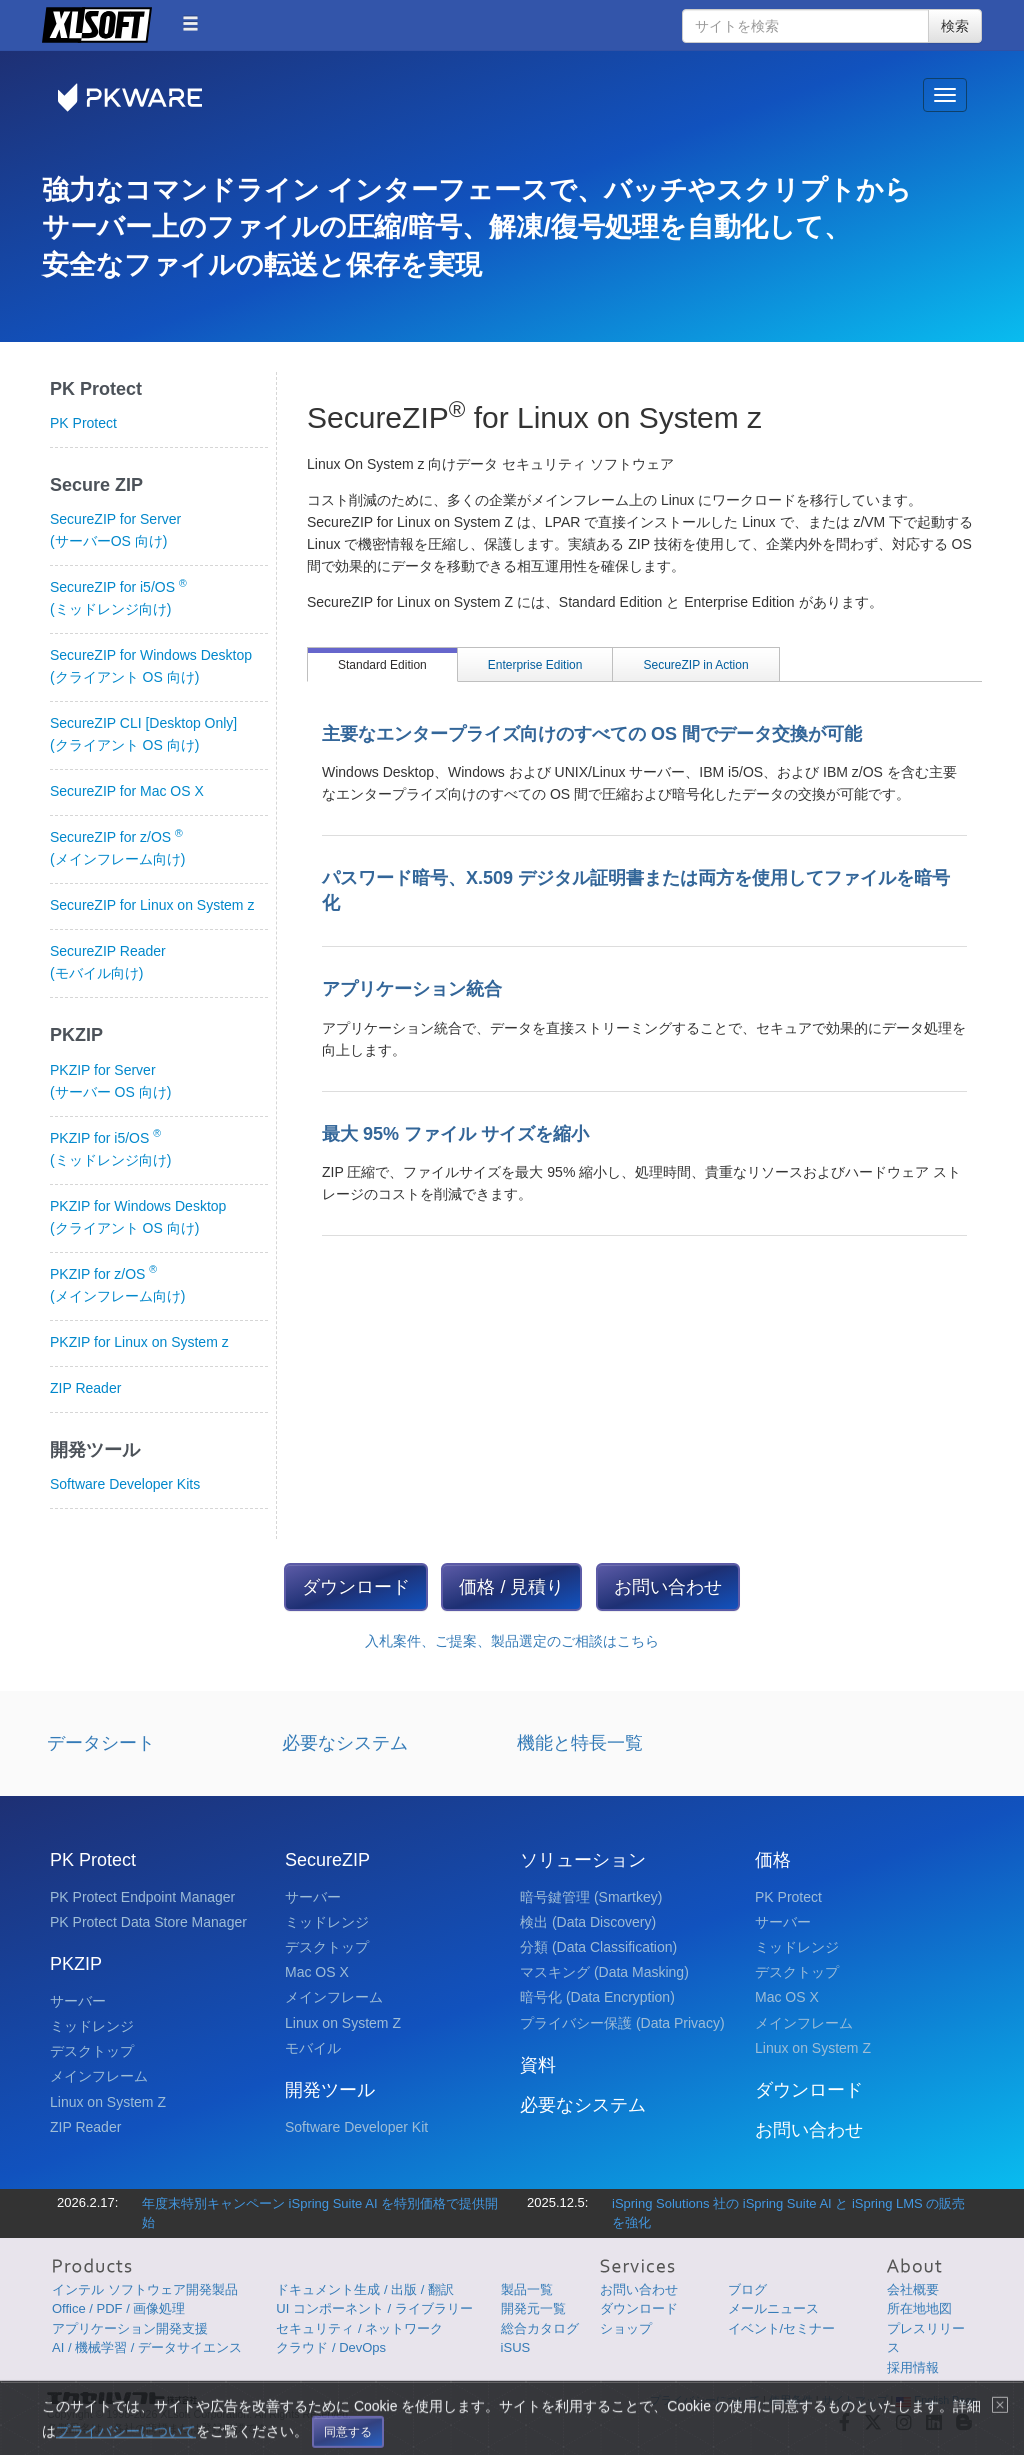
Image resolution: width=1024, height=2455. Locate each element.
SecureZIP (327, 1860)
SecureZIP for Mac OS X (127, 791)
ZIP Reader (85, 1388)
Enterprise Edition (535, 665)
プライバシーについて (705, 2400)
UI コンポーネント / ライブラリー (374, 2308)
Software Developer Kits (125, 1484)
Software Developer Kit (356, 2127)
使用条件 (791, 2400)
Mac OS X (317, 1972)
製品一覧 (527, 2289)
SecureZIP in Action (695, 665)
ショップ (626, 2328)
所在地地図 (919, 2308)
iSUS (516, 2347)
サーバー (78, 2001)
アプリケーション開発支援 (130, 2328)
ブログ (747, 2289)
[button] (190, 23)
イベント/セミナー (782, 2328)
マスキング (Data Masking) (604, 1972)
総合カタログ (540, 2328)
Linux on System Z (108, 2102)
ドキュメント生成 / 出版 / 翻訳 (365, 2289)
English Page (936, 2400)
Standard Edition (382, 665)
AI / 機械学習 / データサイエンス (147, 2347)
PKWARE (142, 97)
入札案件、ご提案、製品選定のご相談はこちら (512, 1641)
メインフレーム (99, 2076)
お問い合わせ (668, 1587)
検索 (955, 26)
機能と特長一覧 (580, 1743)
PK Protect (83, 423)
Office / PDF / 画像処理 (118, 2308)
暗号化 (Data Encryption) (597, 1997)
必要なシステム (345, 1743)
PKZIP (76, 1964)
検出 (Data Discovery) (588, 1922)
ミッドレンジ (92, 2026)
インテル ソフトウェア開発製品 (145, 2289)
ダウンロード (356, 1587)
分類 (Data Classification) (598, 1947)
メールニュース (773, 2308)
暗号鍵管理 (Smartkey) (591, 1897)
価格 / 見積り (511, 1587)
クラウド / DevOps (331, 2347)
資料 (538, 2065)
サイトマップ (855, 2400)
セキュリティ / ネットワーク (359, 2328)
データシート (101, 1743)
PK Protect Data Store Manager (148, 1922)
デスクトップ (92, 2051)
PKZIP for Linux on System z (139, 1342)
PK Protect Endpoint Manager (142, 1897)
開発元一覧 (533, 2308)
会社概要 (913, 2289)
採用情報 (913, 2367)
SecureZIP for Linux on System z (152, 905)
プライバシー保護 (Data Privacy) (622, 2023)
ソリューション (583, 1860)
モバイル (313, 2048)
